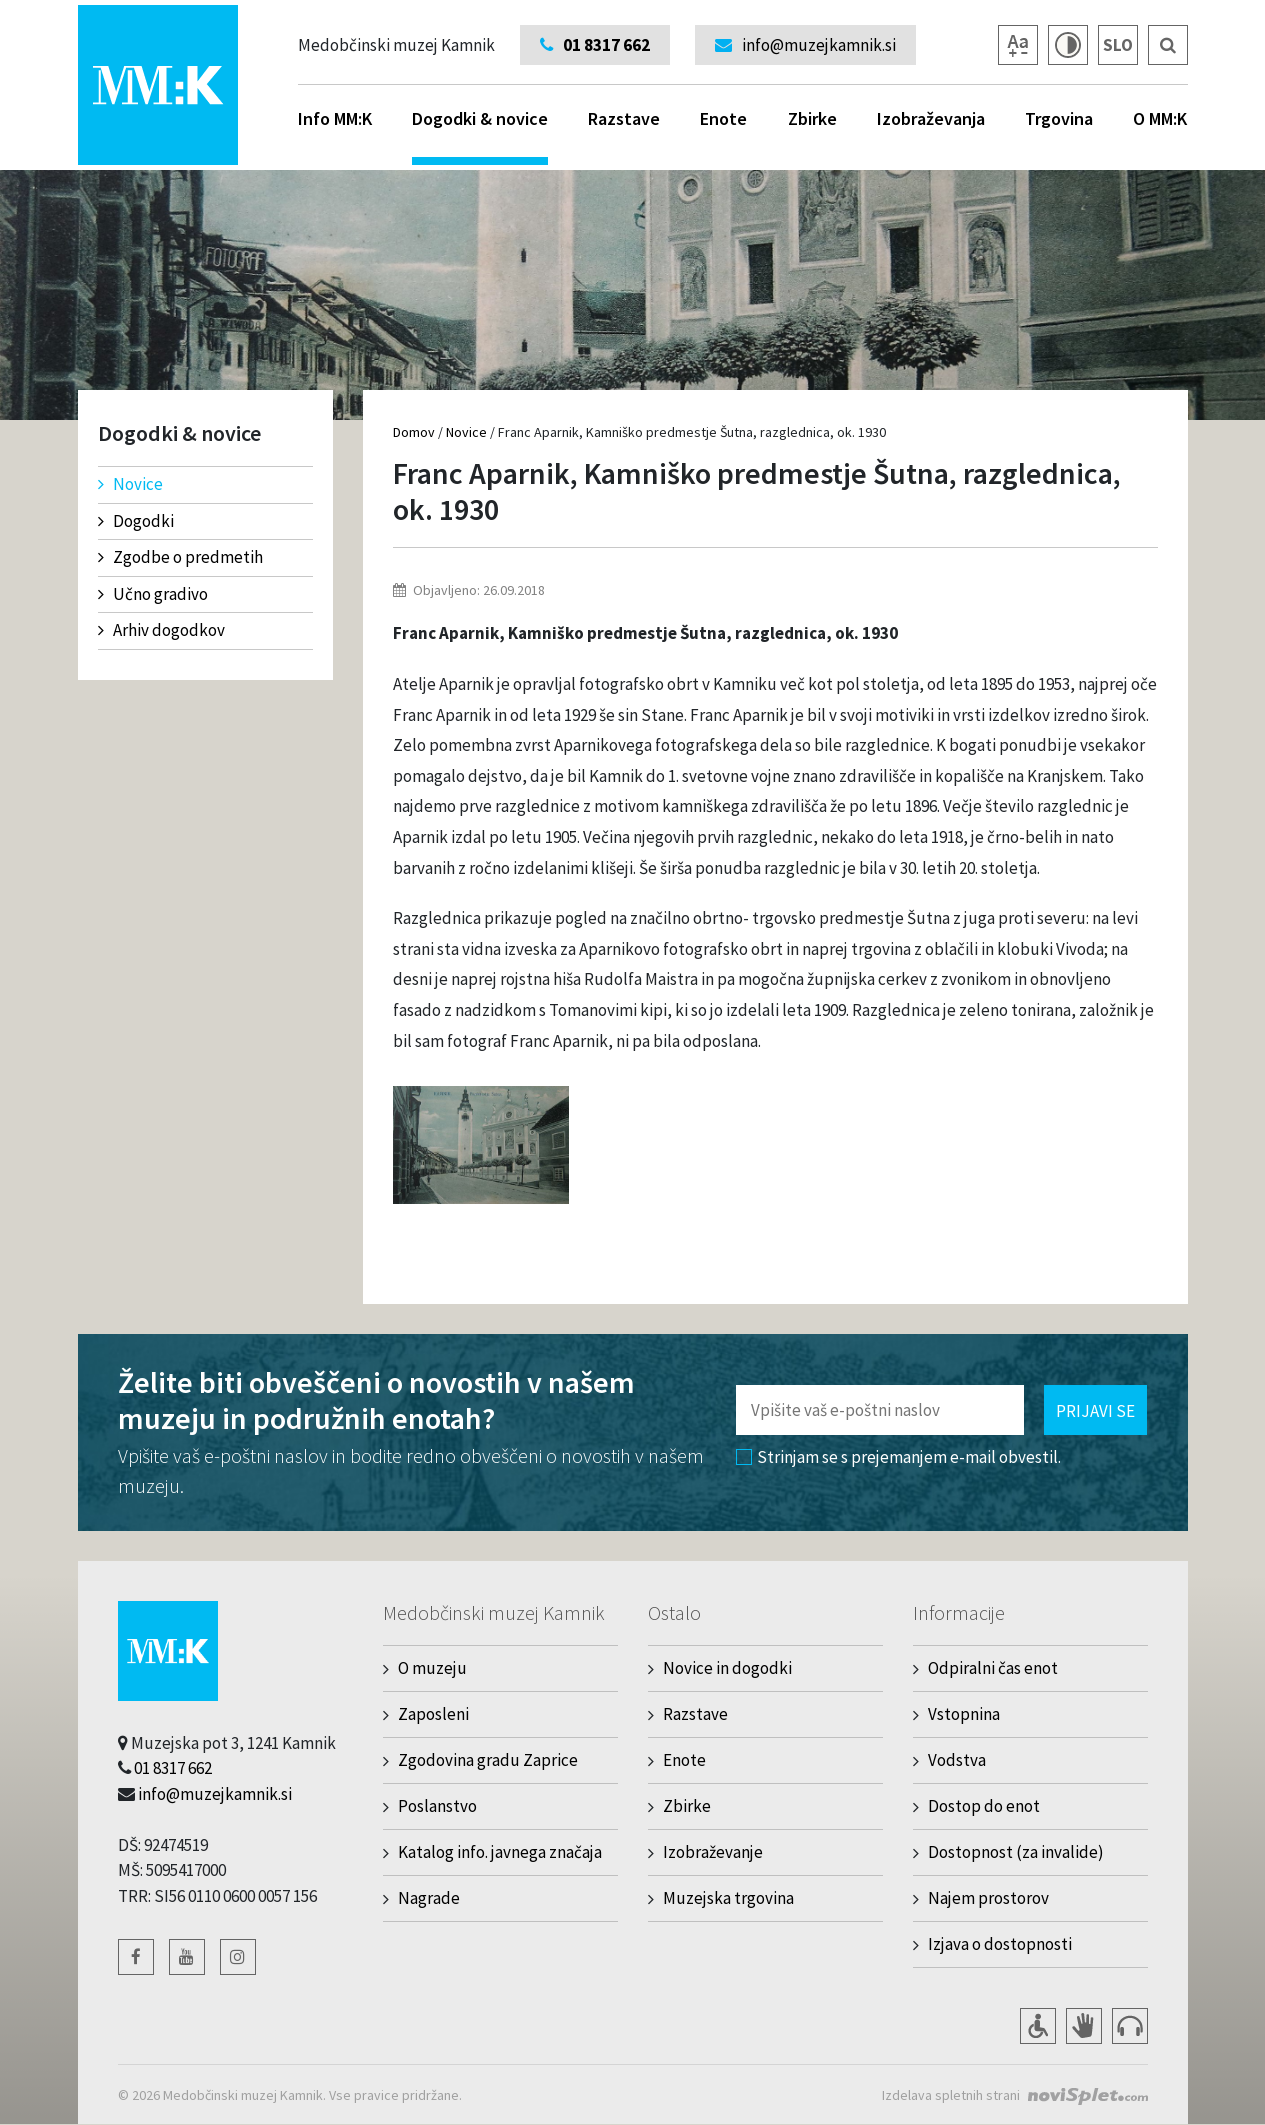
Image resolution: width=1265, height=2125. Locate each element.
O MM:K (1160, 118)
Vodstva (957, 1760)
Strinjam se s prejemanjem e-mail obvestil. (898, 1457)
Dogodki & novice (480, 136)
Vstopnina (964, 1714)
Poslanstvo (437, 1806)
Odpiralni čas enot (993, 1668)
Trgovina (1059, 118)
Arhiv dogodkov (161, 630)
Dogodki (136, 521)
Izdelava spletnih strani (951, 2095)
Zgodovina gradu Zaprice (488, 1760)
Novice (130, 484)
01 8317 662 (173, 1768)
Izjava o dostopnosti (1000, 1944)
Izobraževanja (931, 118)
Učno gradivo (153, 594)
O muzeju (432, 1668)
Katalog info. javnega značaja (500, 1852)
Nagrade (429, 1898)
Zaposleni (433, 1714)
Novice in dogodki (727, 1668)
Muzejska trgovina (728, 1898)
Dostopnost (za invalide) (1016, 1852)
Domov (414, 432)
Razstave (624, 118)
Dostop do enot (984, 1806)
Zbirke (812, 118)
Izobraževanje (713, 1852)
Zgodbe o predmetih (180, 557)
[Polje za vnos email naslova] (880, 1410)
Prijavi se (1095, 1411)
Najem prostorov (988, 1898)
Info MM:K (335, 118)
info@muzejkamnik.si (215, 1794)
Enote (723, 118)
